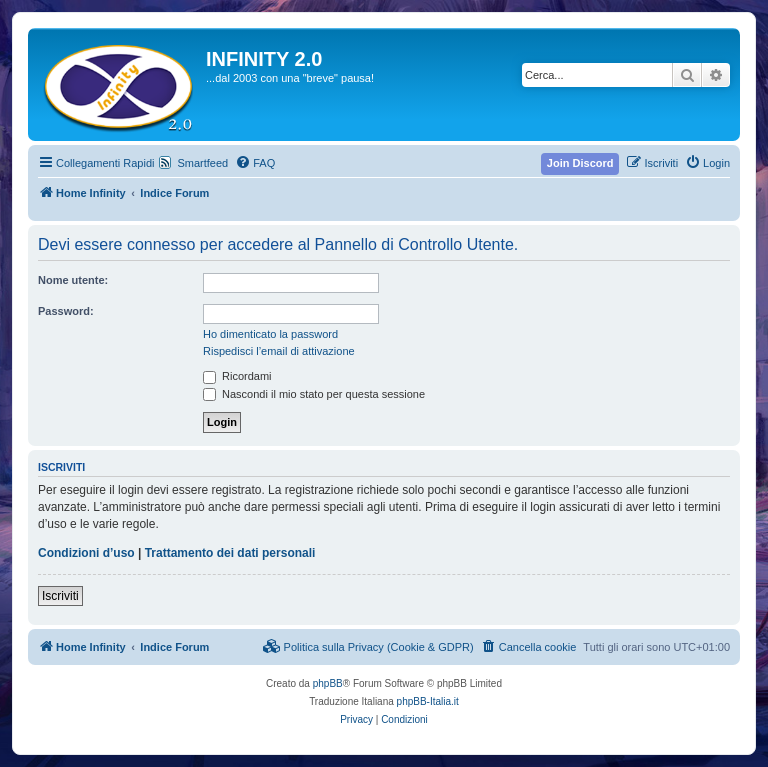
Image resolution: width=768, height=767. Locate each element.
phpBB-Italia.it (428, 701)
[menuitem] (255, 163)
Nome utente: (73, 280)
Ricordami (237, 376)
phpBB (328, 683)
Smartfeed (202, 163)
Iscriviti (60, 596)
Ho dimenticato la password (270, 334)
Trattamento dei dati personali (230, 553)
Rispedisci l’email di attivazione (279, 351)
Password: (66, 311)
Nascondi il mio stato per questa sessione (314, 394)
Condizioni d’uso (86, 553)
